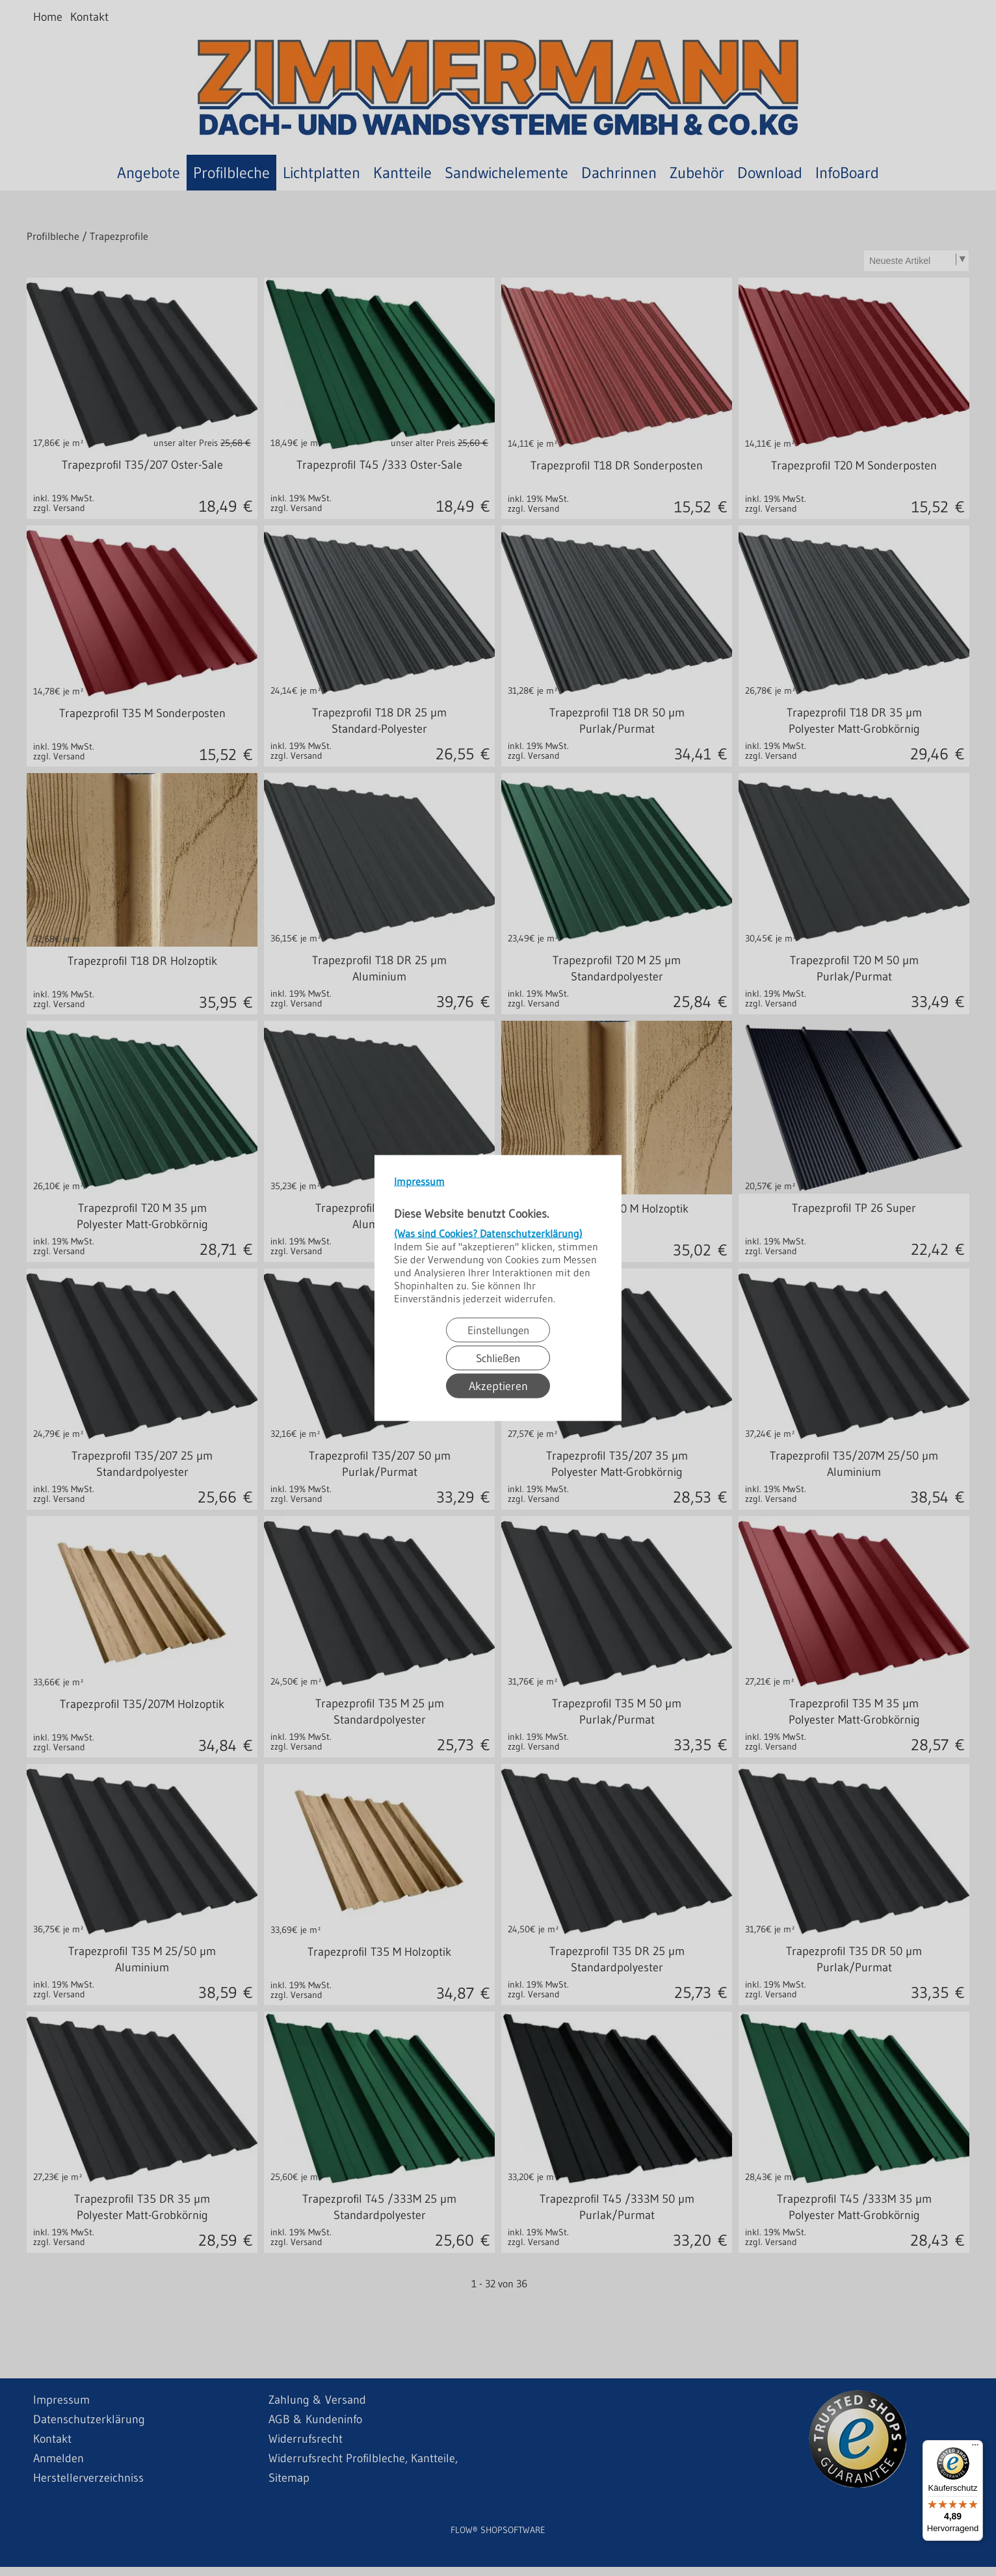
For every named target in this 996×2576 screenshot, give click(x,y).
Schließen (498, 1358)
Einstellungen (498, 1330)
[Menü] (975, 2448)
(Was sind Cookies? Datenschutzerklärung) (488, 1233)
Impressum (419, 1181)
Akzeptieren (498, 1386)
